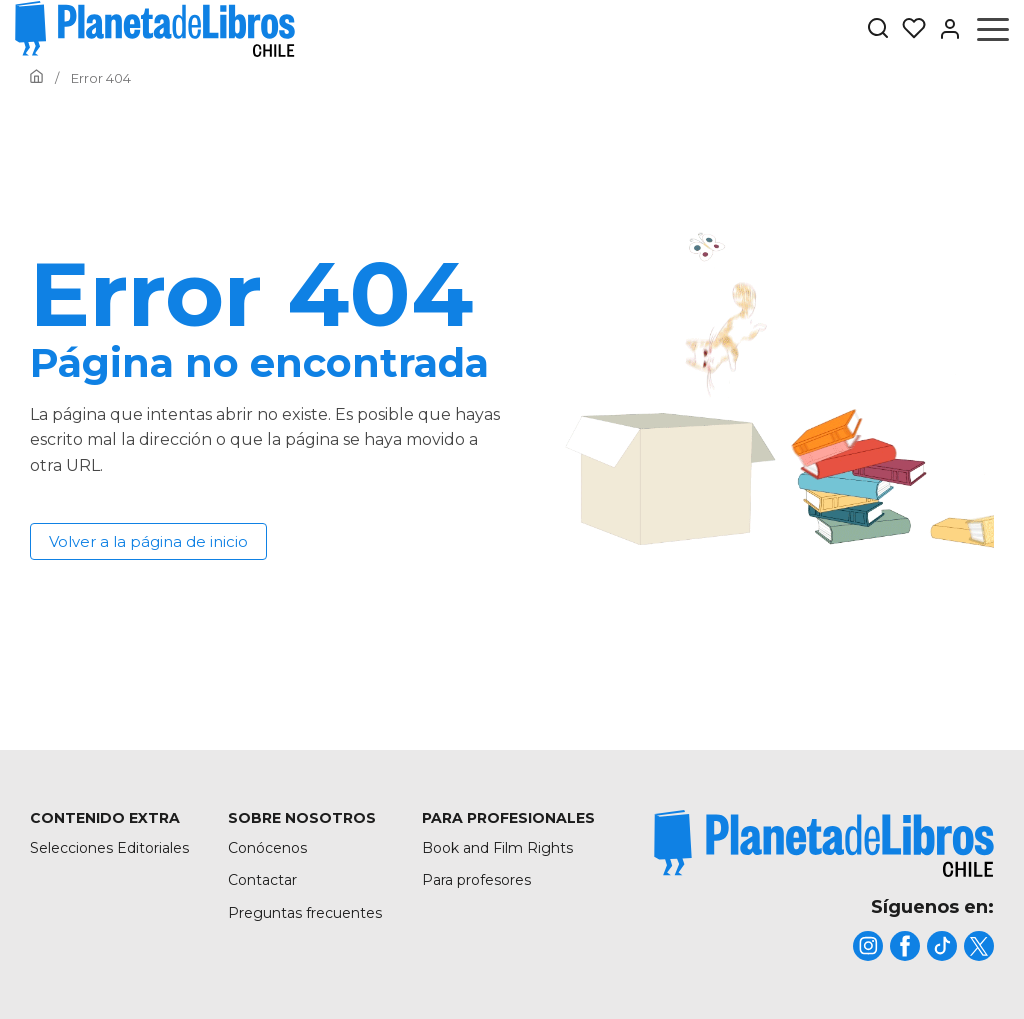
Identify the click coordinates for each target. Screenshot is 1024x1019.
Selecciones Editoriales (109, 848)
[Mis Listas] (908, 29)
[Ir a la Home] (36, 78)
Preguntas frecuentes (305, 913)
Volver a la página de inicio (148, 541)
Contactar (262, 880)
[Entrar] (944, 29)
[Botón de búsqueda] (878, 29)
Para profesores (476, 880)
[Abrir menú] (993, 29)
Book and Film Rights (497, 848)
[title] (824, 843)
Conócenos (267, 848)
